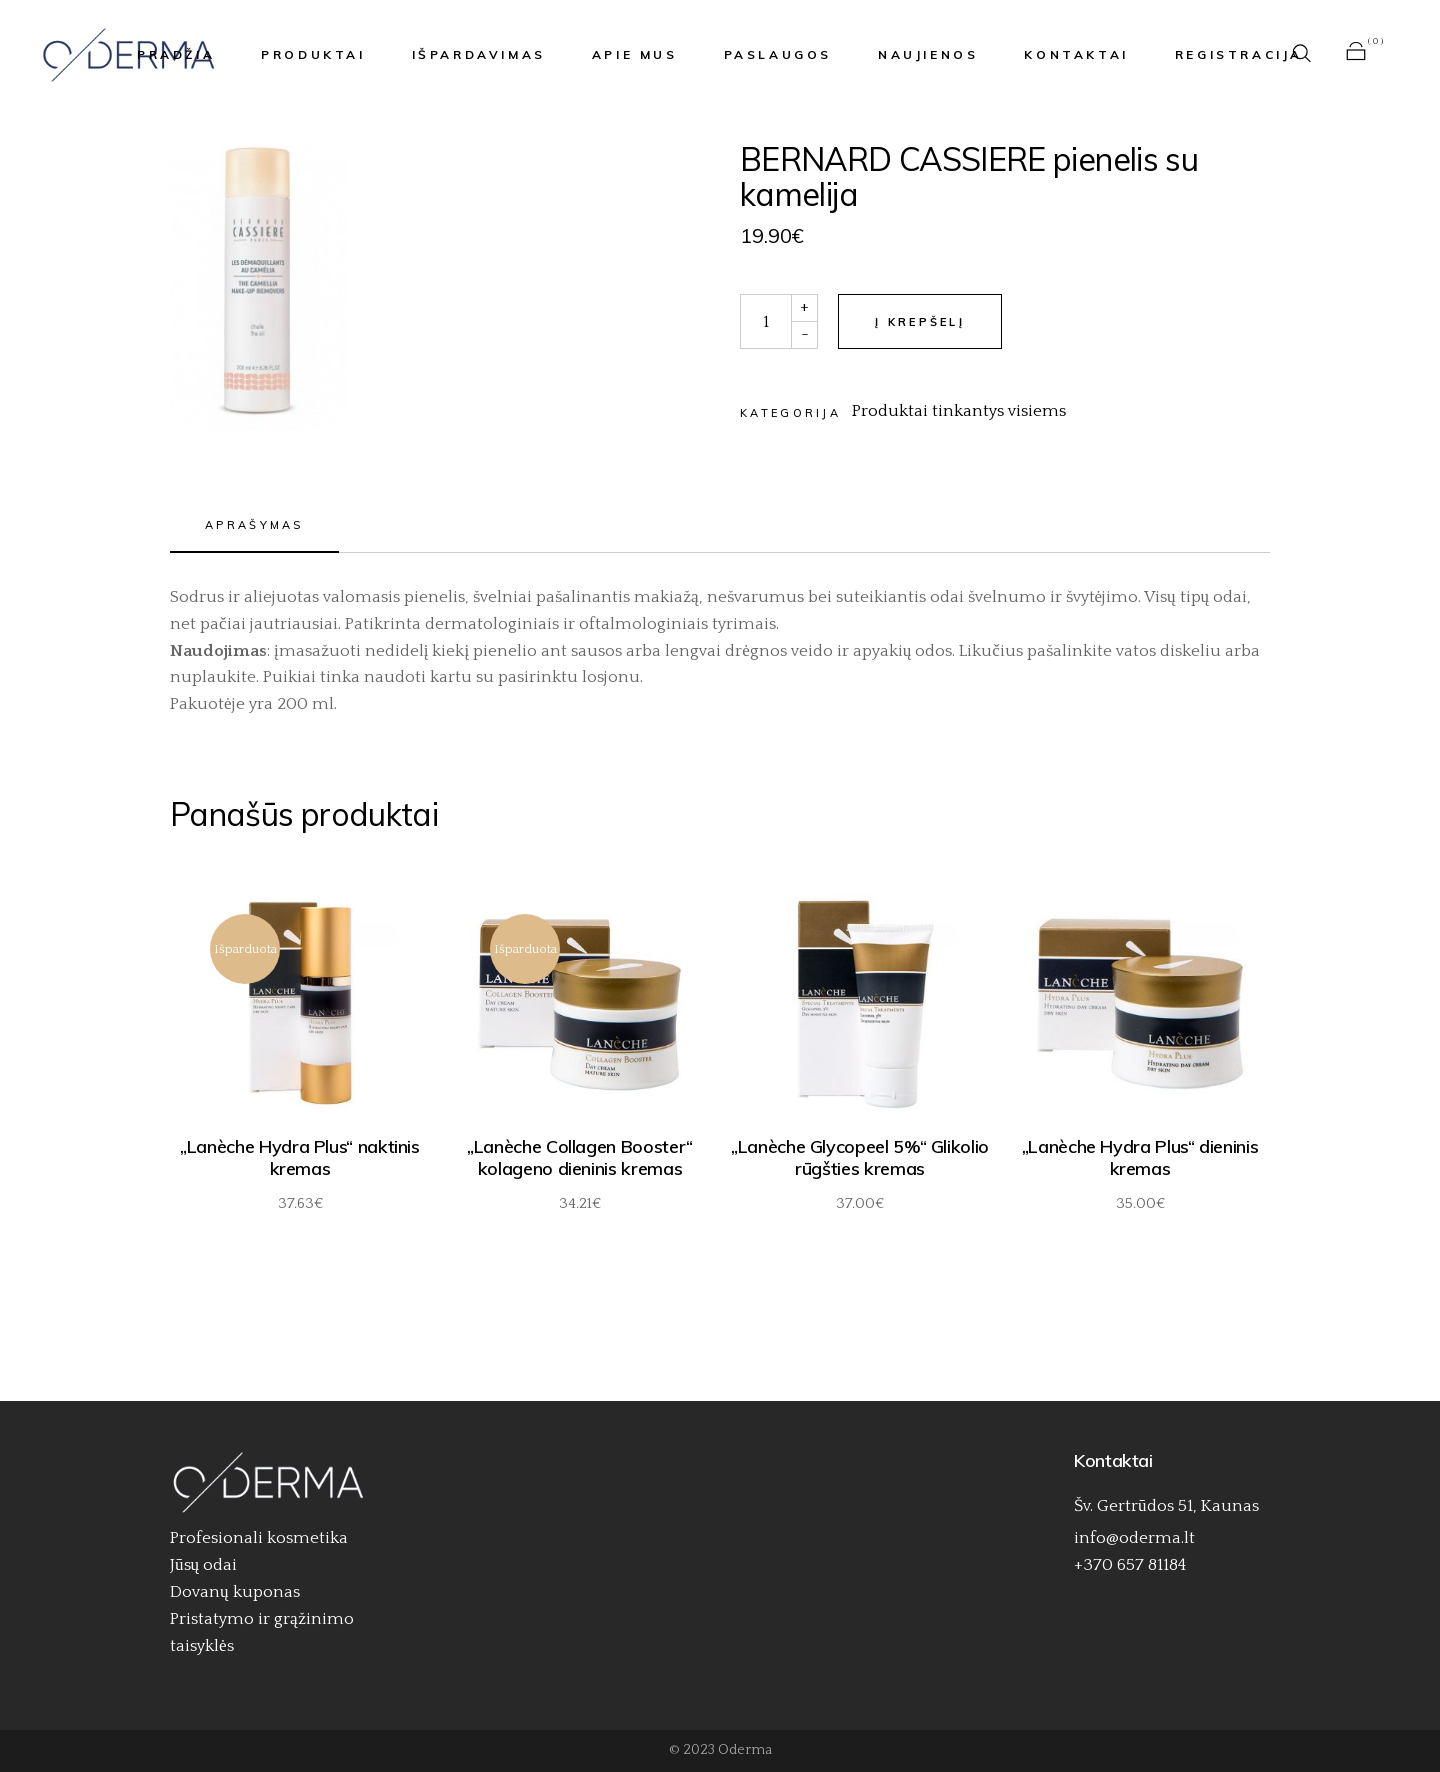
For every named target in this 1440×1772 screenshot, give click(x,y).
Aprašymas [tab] (254, 525)
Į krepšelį (920, 322)
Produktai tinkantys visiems (959, 411)
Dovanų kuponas (235, 1592)
